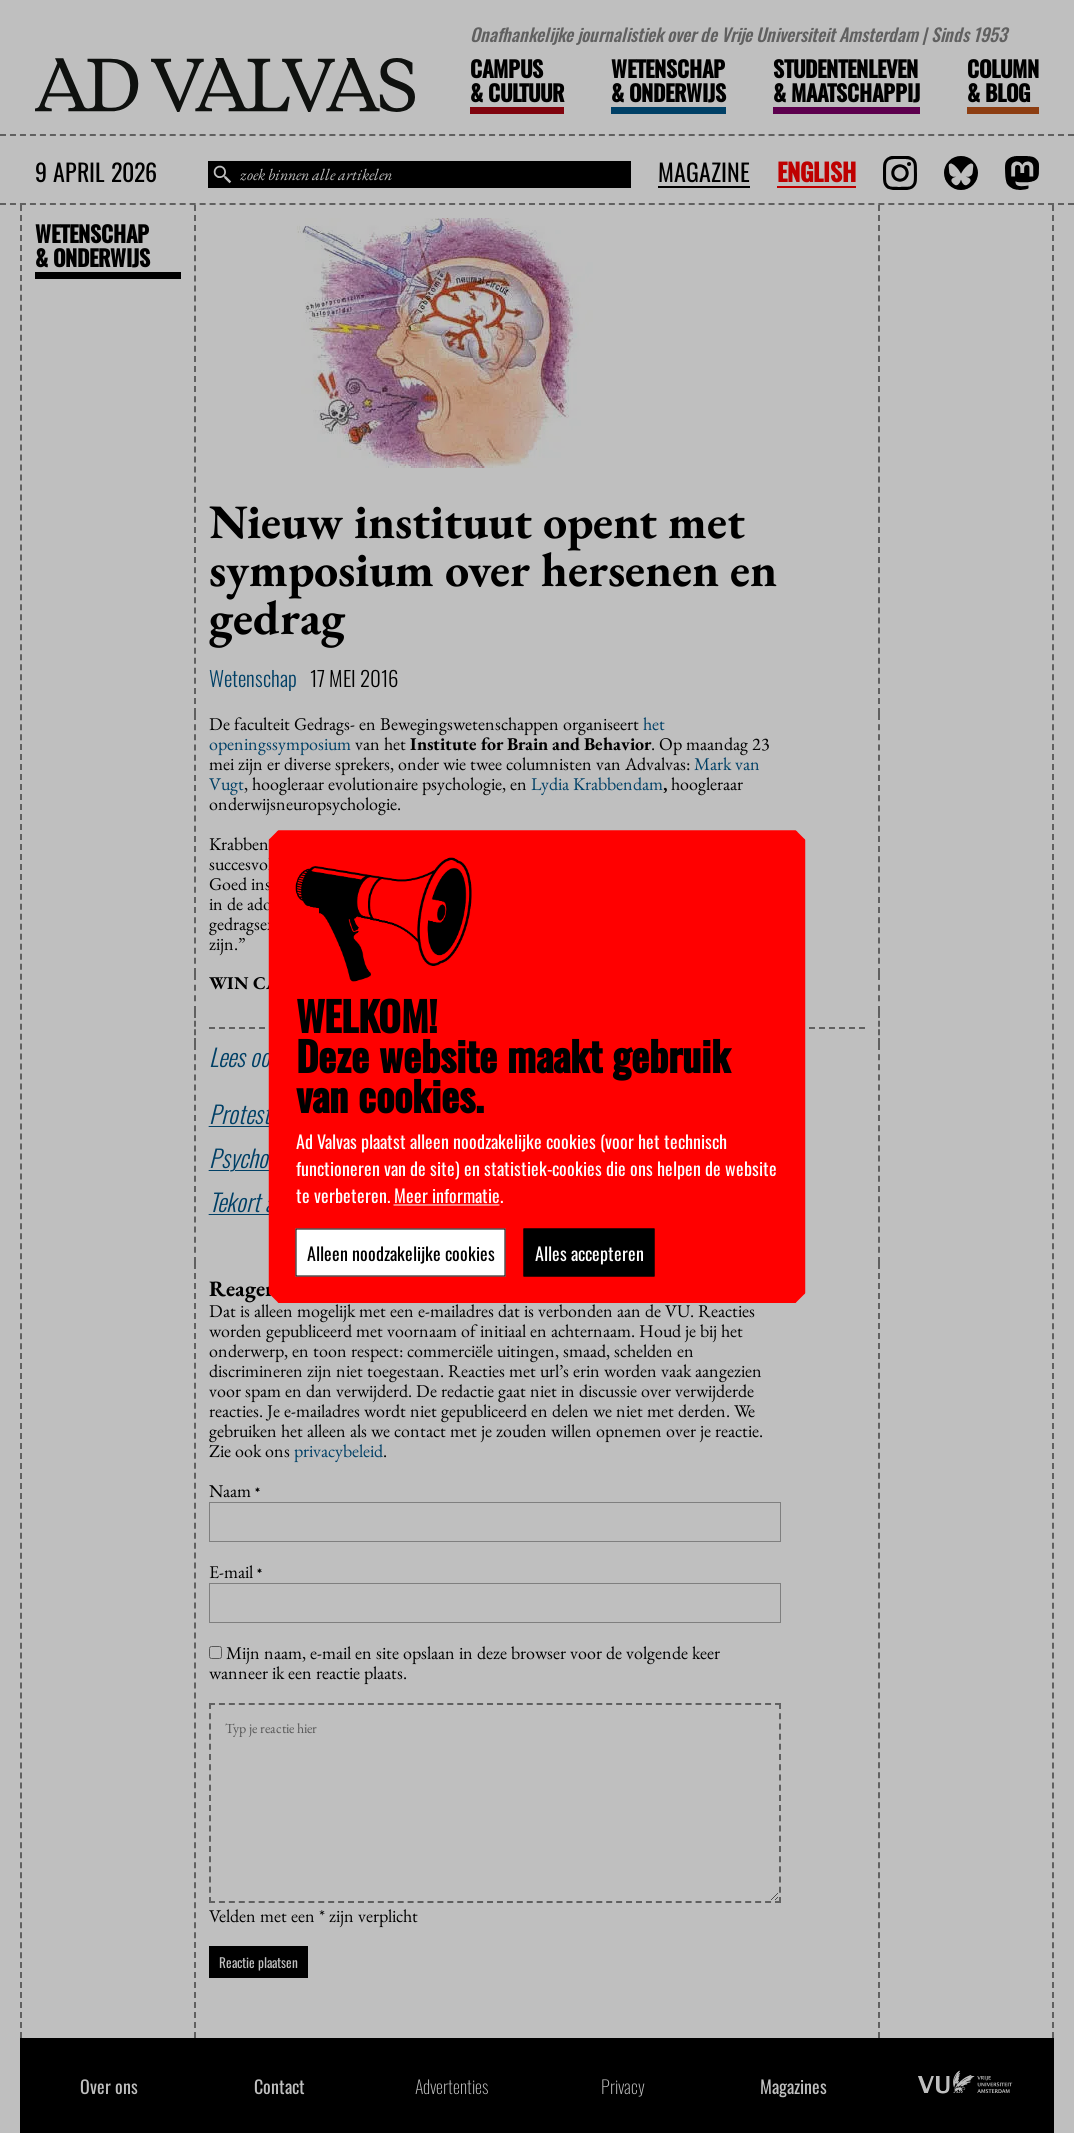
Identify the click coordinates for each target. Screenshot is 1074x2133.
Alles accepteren (589, 1252)
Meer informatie (447, 1194)
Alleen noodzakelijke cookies (401, 1252)
